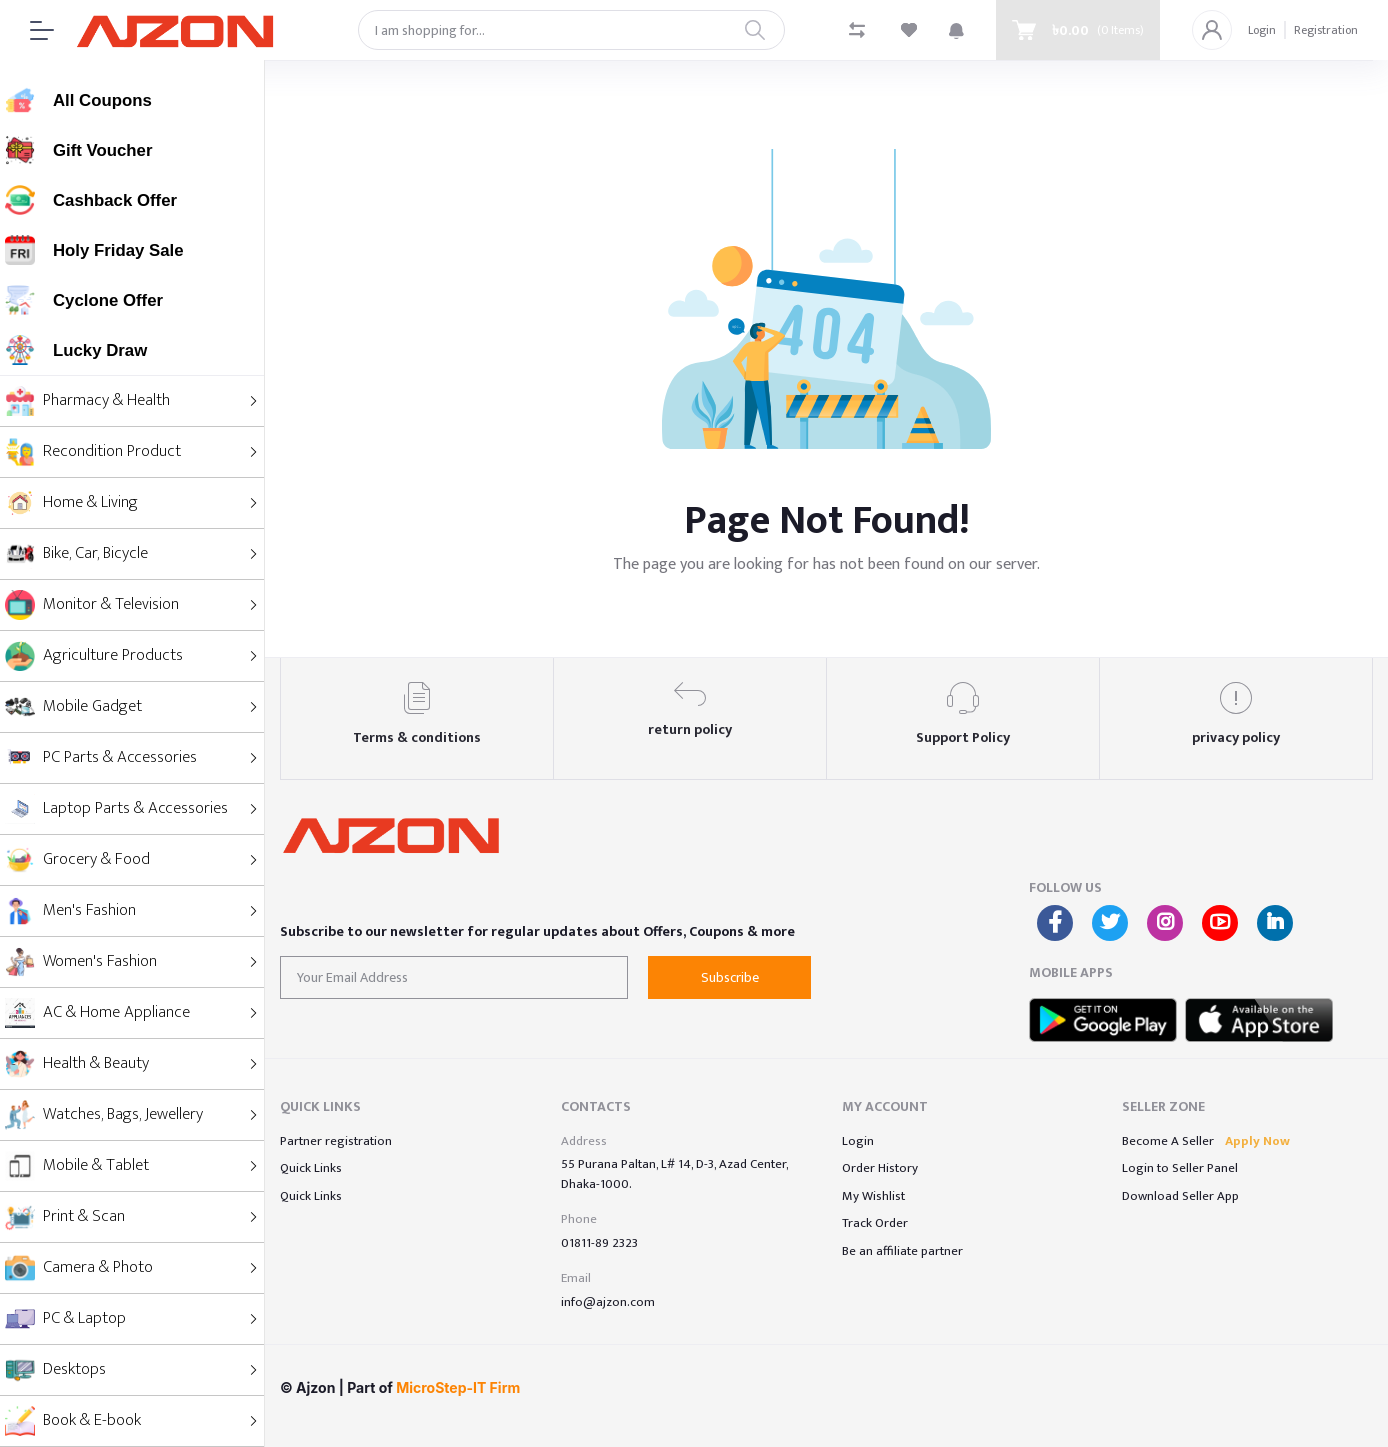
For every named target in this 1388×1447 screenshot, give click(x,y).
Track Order (875, 1223)
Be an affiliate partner (902, 1251)
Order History (880, 1168)
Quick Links (311, 1168)
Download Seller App (1180, 1196)
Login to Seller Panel (1180, 1168)
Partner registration (336, 1141)
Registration (1326, 30)
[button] (956, 30)
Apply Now (1257, 1141)
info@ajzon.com (608, 1302)
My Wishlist (873, 1196)
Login (1262, 30)
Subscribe (730, 977)
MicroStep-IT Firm (458, 1387)
